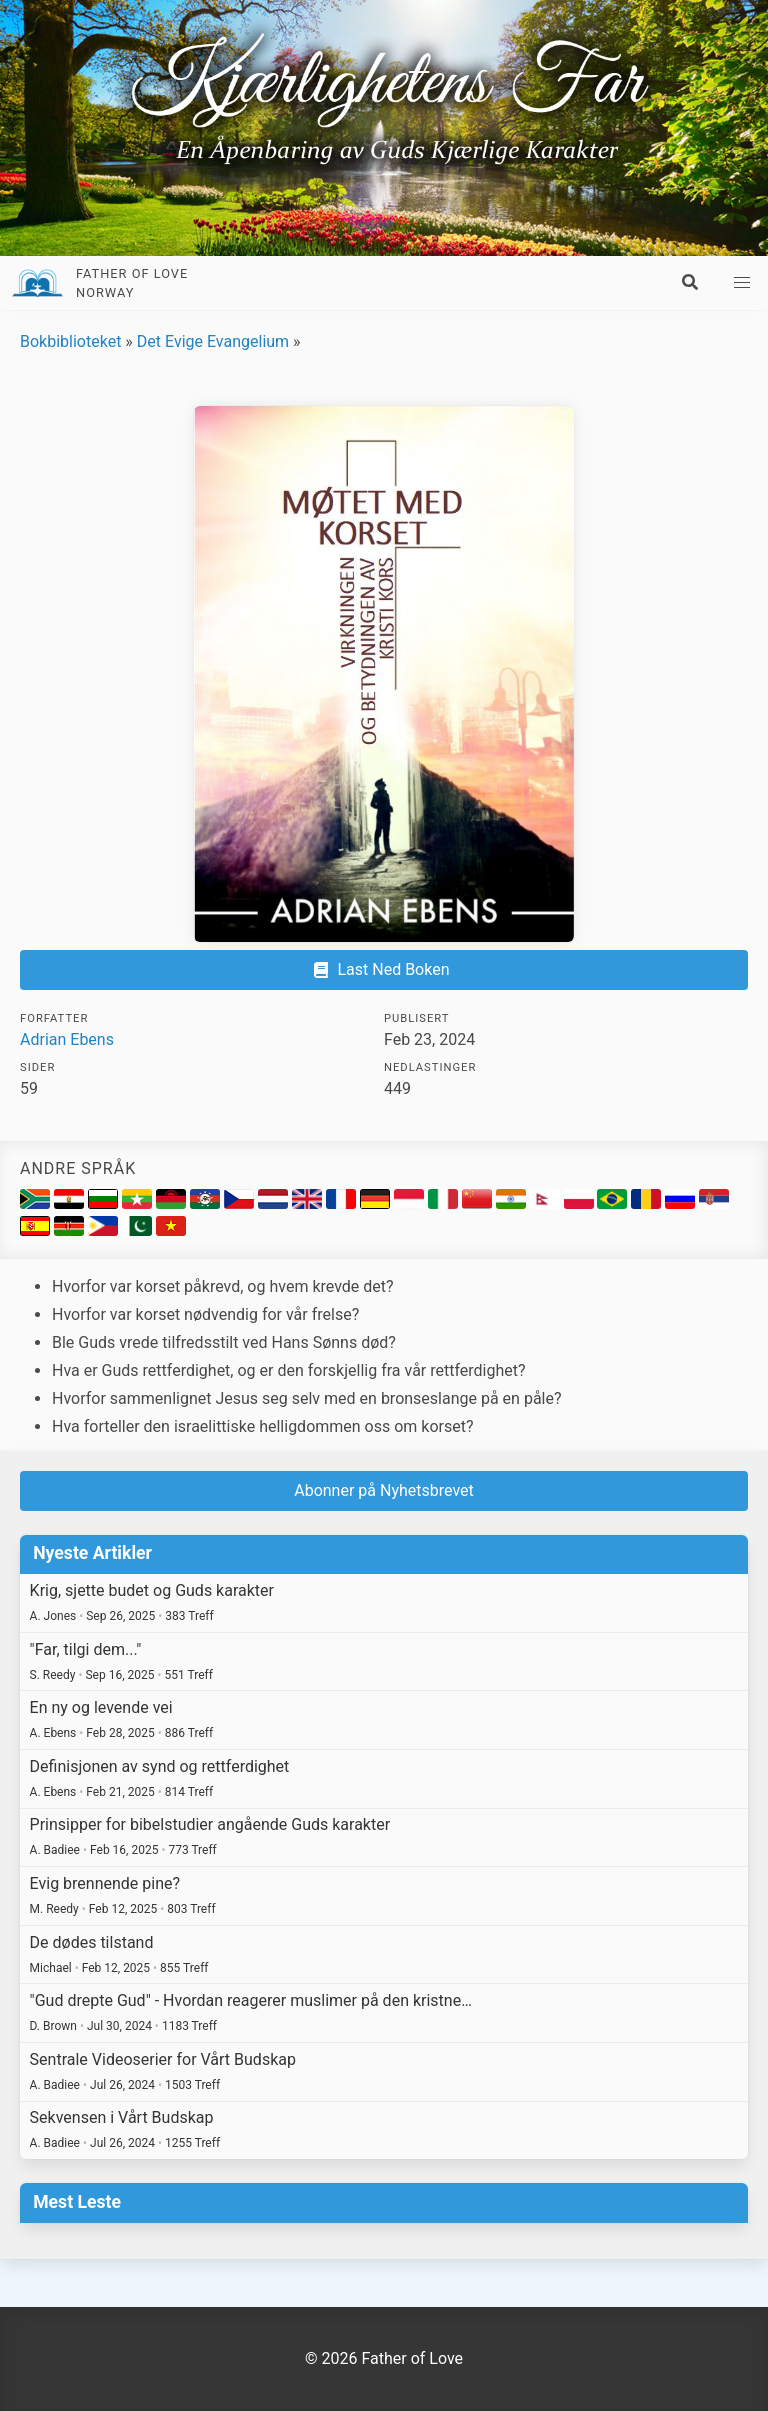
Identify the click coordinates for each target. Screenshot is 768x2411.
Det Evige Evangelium (213, 341)
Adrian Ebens (67, 1039)
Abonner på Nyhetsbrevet (384, 1490)
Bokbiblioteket (70, 341)
